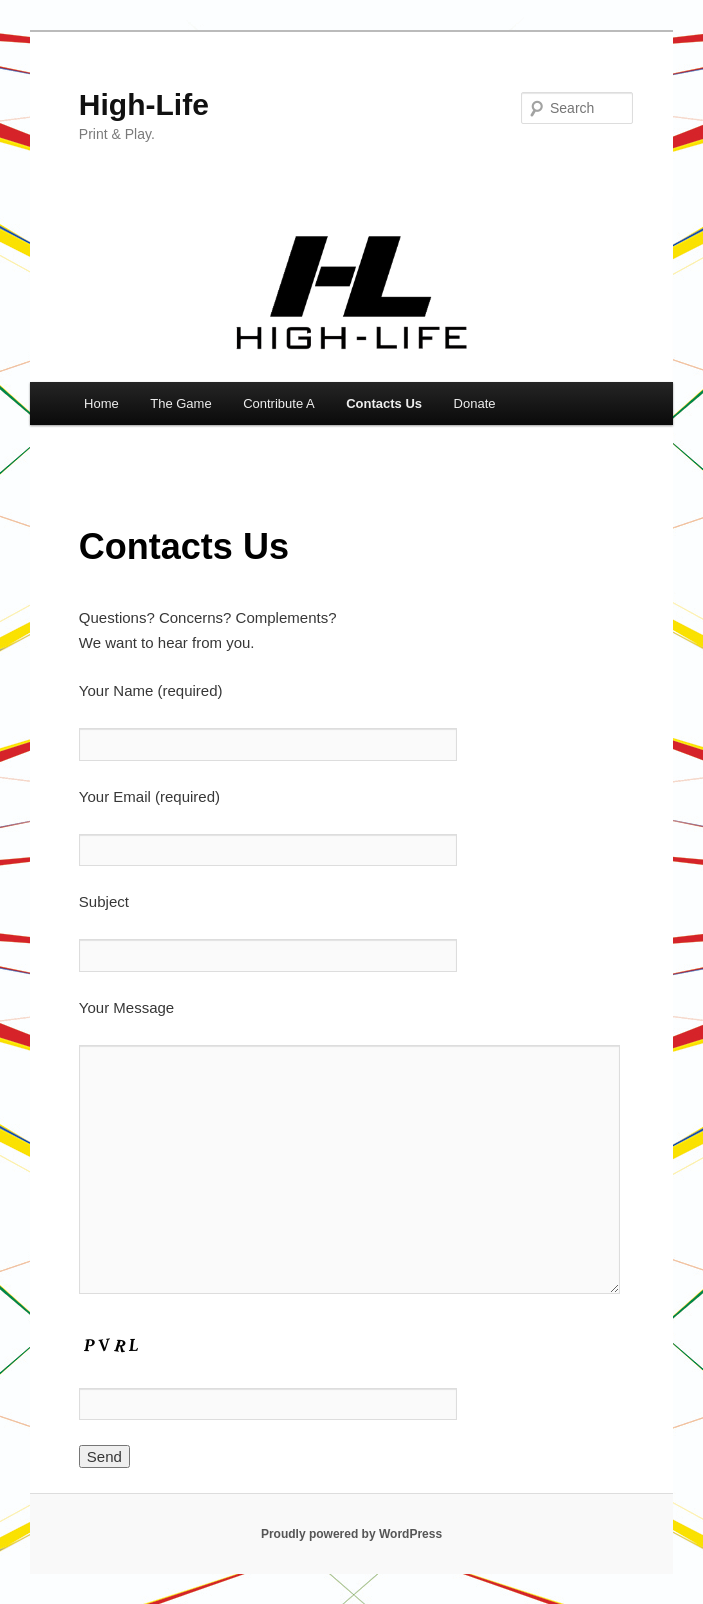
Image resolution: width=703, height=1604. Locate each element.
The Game (180, 403)
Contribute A (279, 403)
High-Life (144, 104)
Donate (475, 403)
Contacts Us (384, 403)
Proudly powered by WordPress (351, 1534)
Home (101, 403)
